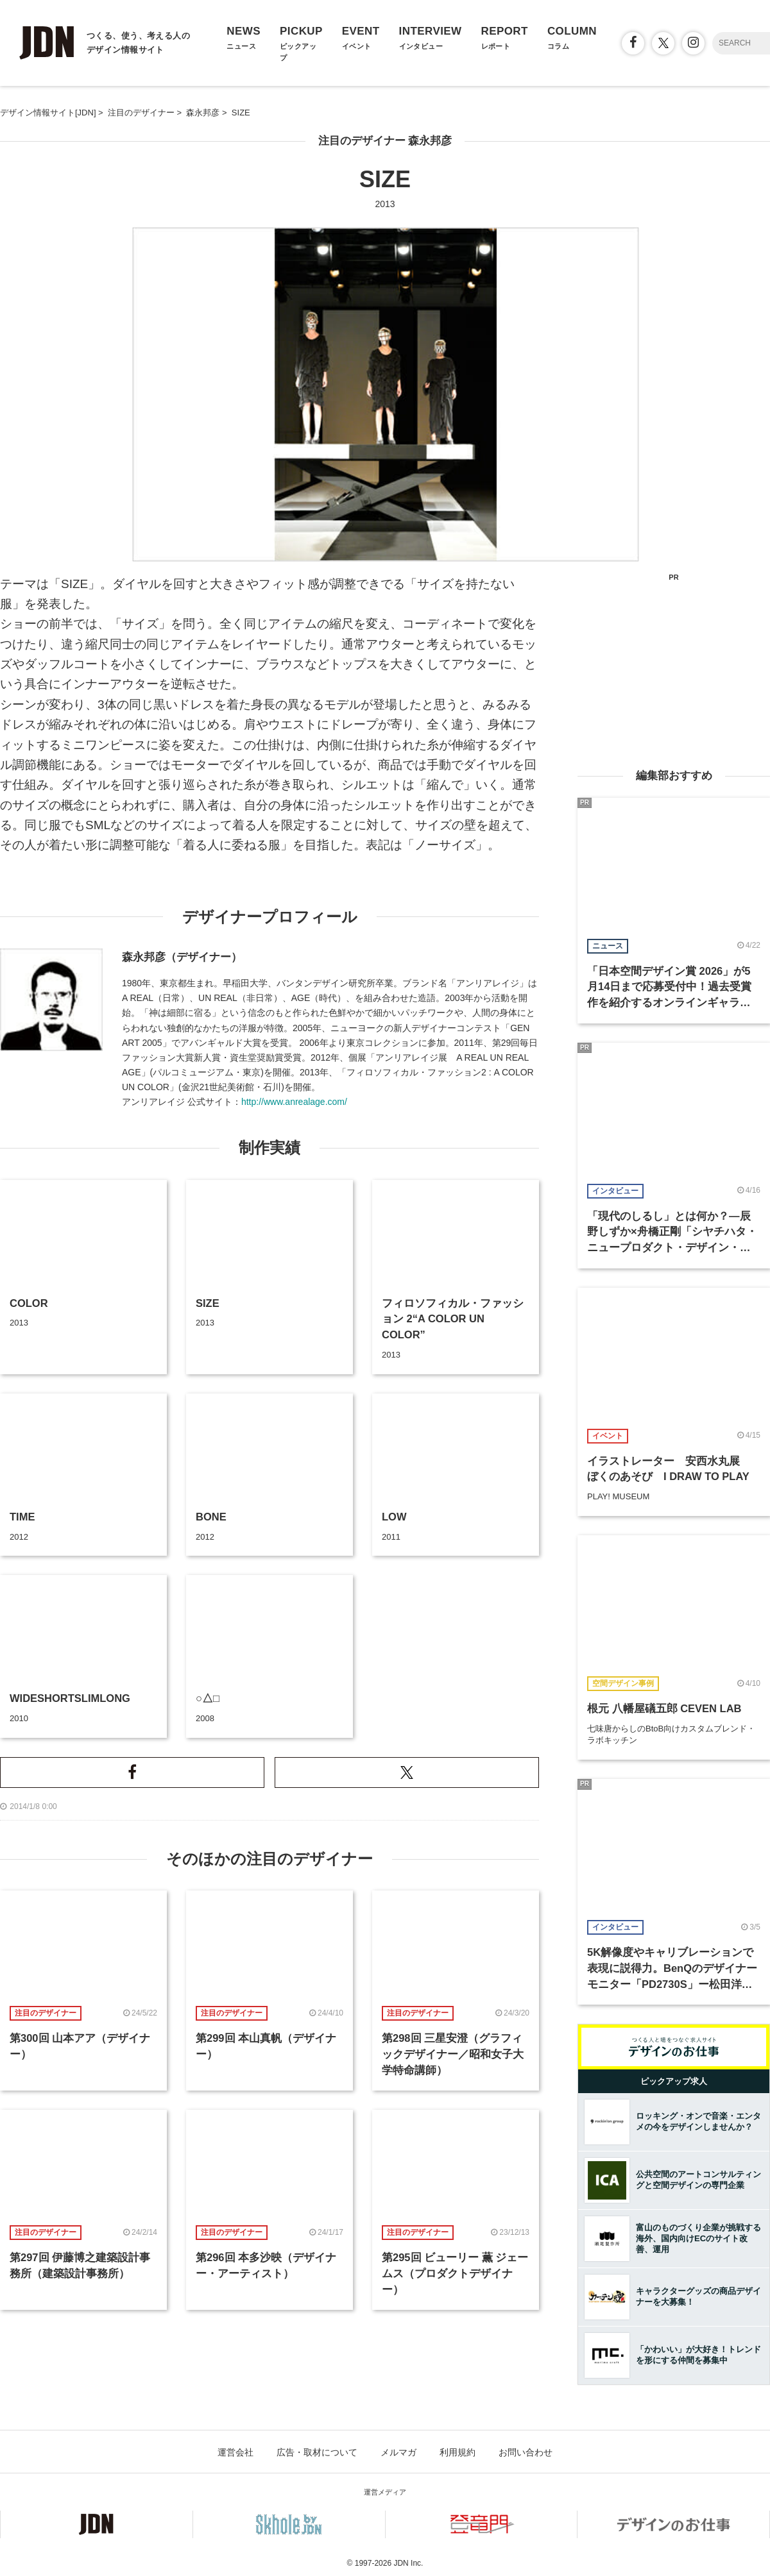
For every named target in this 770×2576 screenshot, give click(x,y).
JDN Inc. (408, 2563)
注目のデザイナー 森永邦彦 (385, 141)
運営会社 (235, 2452)
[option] (385, 394)
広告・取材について (317, 2452)
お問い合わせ (525, 2452)
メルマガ (398, 2452)
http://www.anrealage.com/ (294, 1102)
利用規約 (457, 2452)
